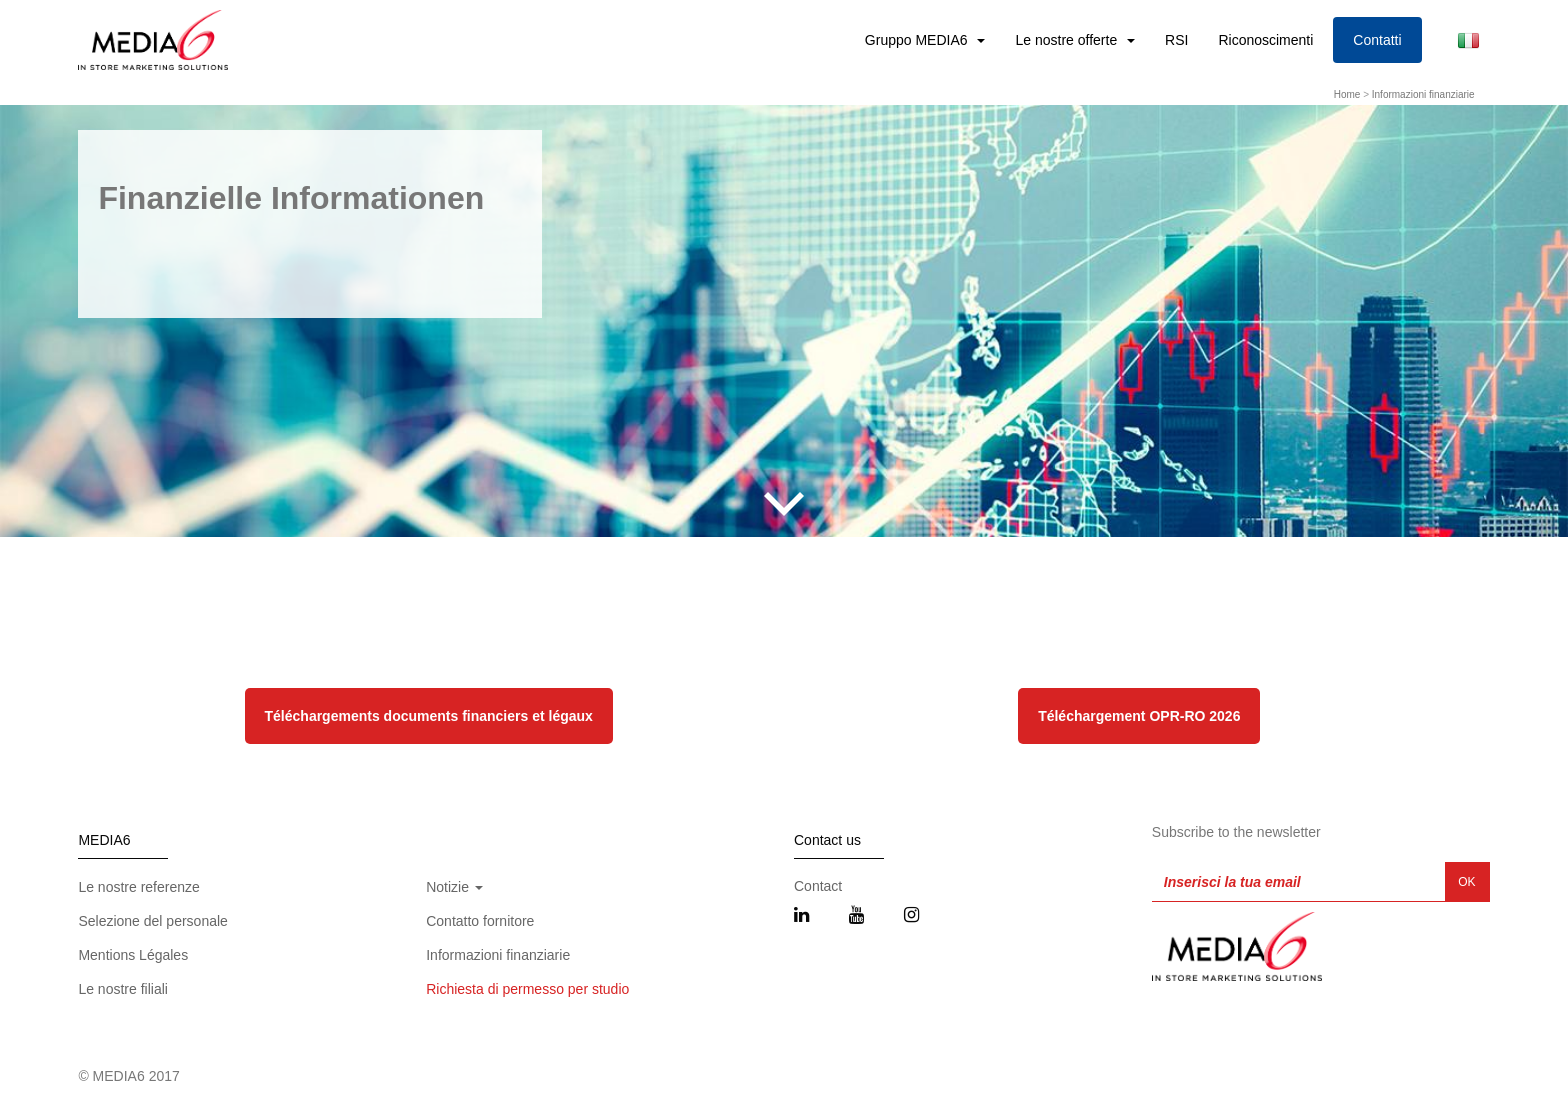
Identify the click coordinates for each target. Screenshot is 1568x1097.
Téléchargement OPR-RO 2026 (1139, 716)
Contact (818, 886)
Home (1347, 94)
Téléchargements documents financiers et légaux (429, 716)
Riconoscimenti (1265, 40)
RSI (1176, 40)
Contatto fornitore (480, 921)
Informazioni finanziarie (1423, 94)
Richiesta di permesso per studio (527, 989)
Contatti (1377, 40)
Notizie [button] (454, 887)
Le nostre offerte (1068, 40)
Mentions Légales (133, 955)
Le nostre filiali (123, 989)
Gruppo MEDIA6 (918, 40)
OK (1466, 882)
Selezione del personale (152, 921)
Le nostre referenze (138, 887)
